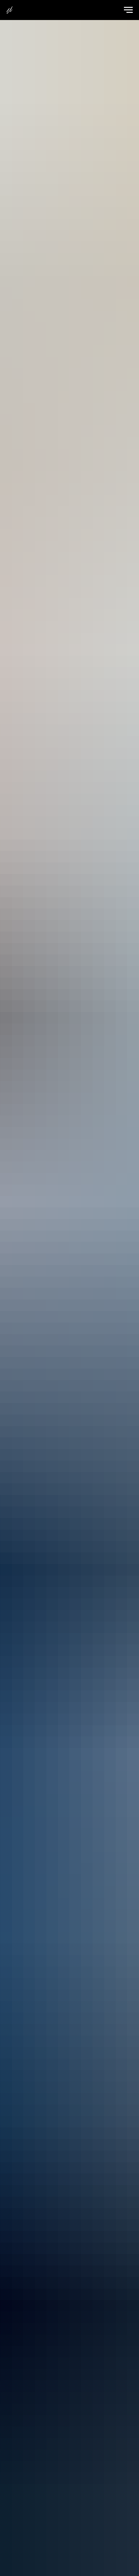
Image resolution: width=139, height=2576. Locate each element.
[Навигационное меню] (128, 10)
